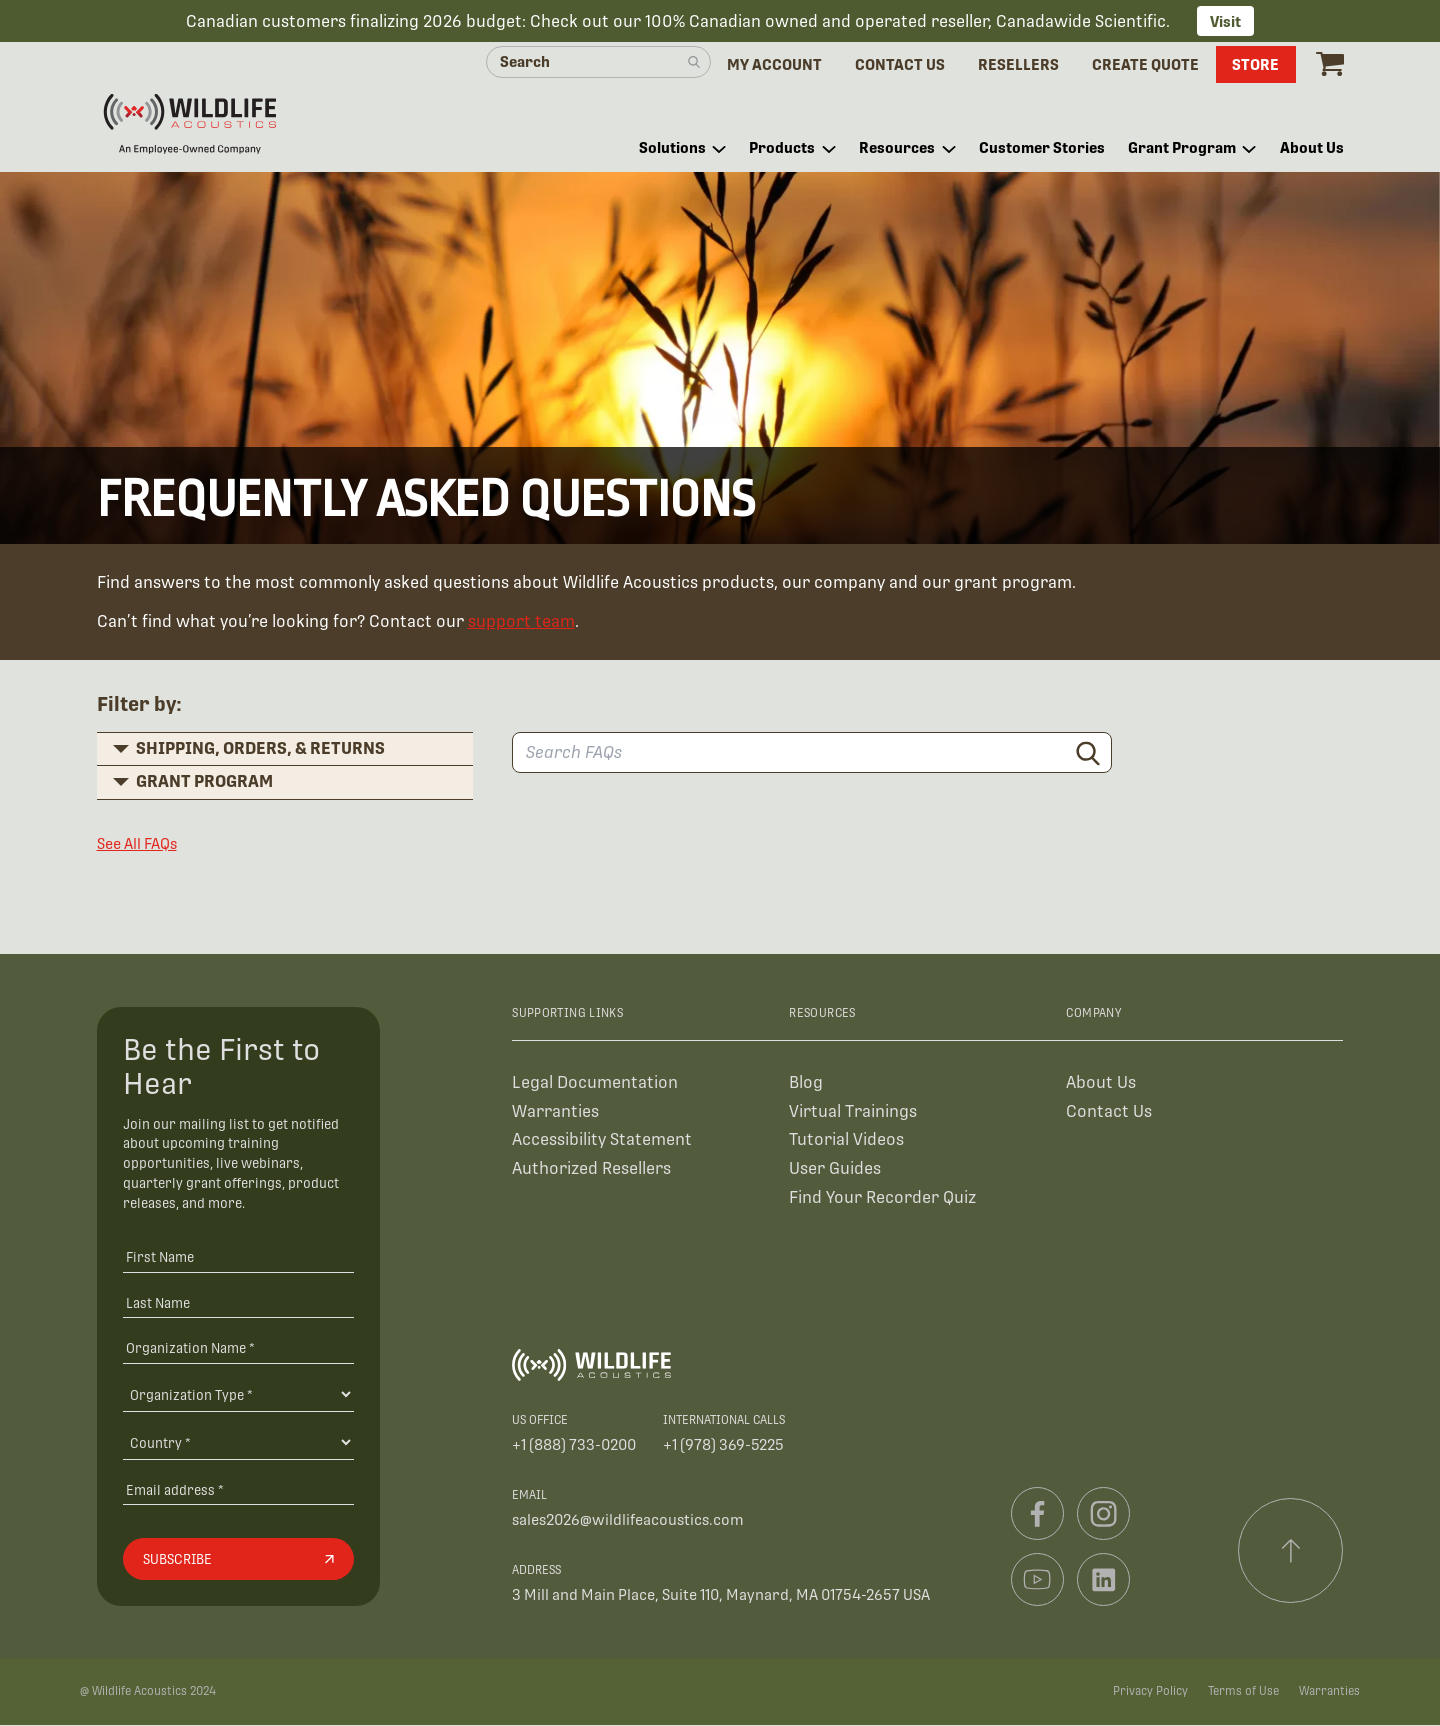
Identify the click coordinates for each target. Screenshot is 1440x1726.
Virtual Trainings (853, 1111)
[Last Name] (238, 1302)
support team (521, 622)
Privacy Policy (1150, 1692)
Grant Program (204, 781)
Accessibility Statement (602, 1140)
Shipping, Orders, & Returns (260, 748)
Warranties (555, 1111)
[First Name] (238, 1256)
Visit (1225, 21)
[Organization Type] (238, 1395)
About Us (1101, 1082)
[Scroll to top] (1291, 1551)
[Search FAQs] (812, 753)
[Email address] (238, 1489)
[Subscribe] (238, 1560)
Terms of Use (1243, 1692)
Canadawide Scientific (1081, 21)
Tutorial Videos (846, 1140)
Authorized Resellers (591, 1169)
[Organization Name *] (238, 1348)
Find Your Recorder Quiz (882, 1198)
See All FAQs (137, 843)
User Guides (835, 1169)
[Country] (238, 1443)
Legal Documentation (595, 1082)
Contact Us (1109, 1111)
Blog (806, 1082)
